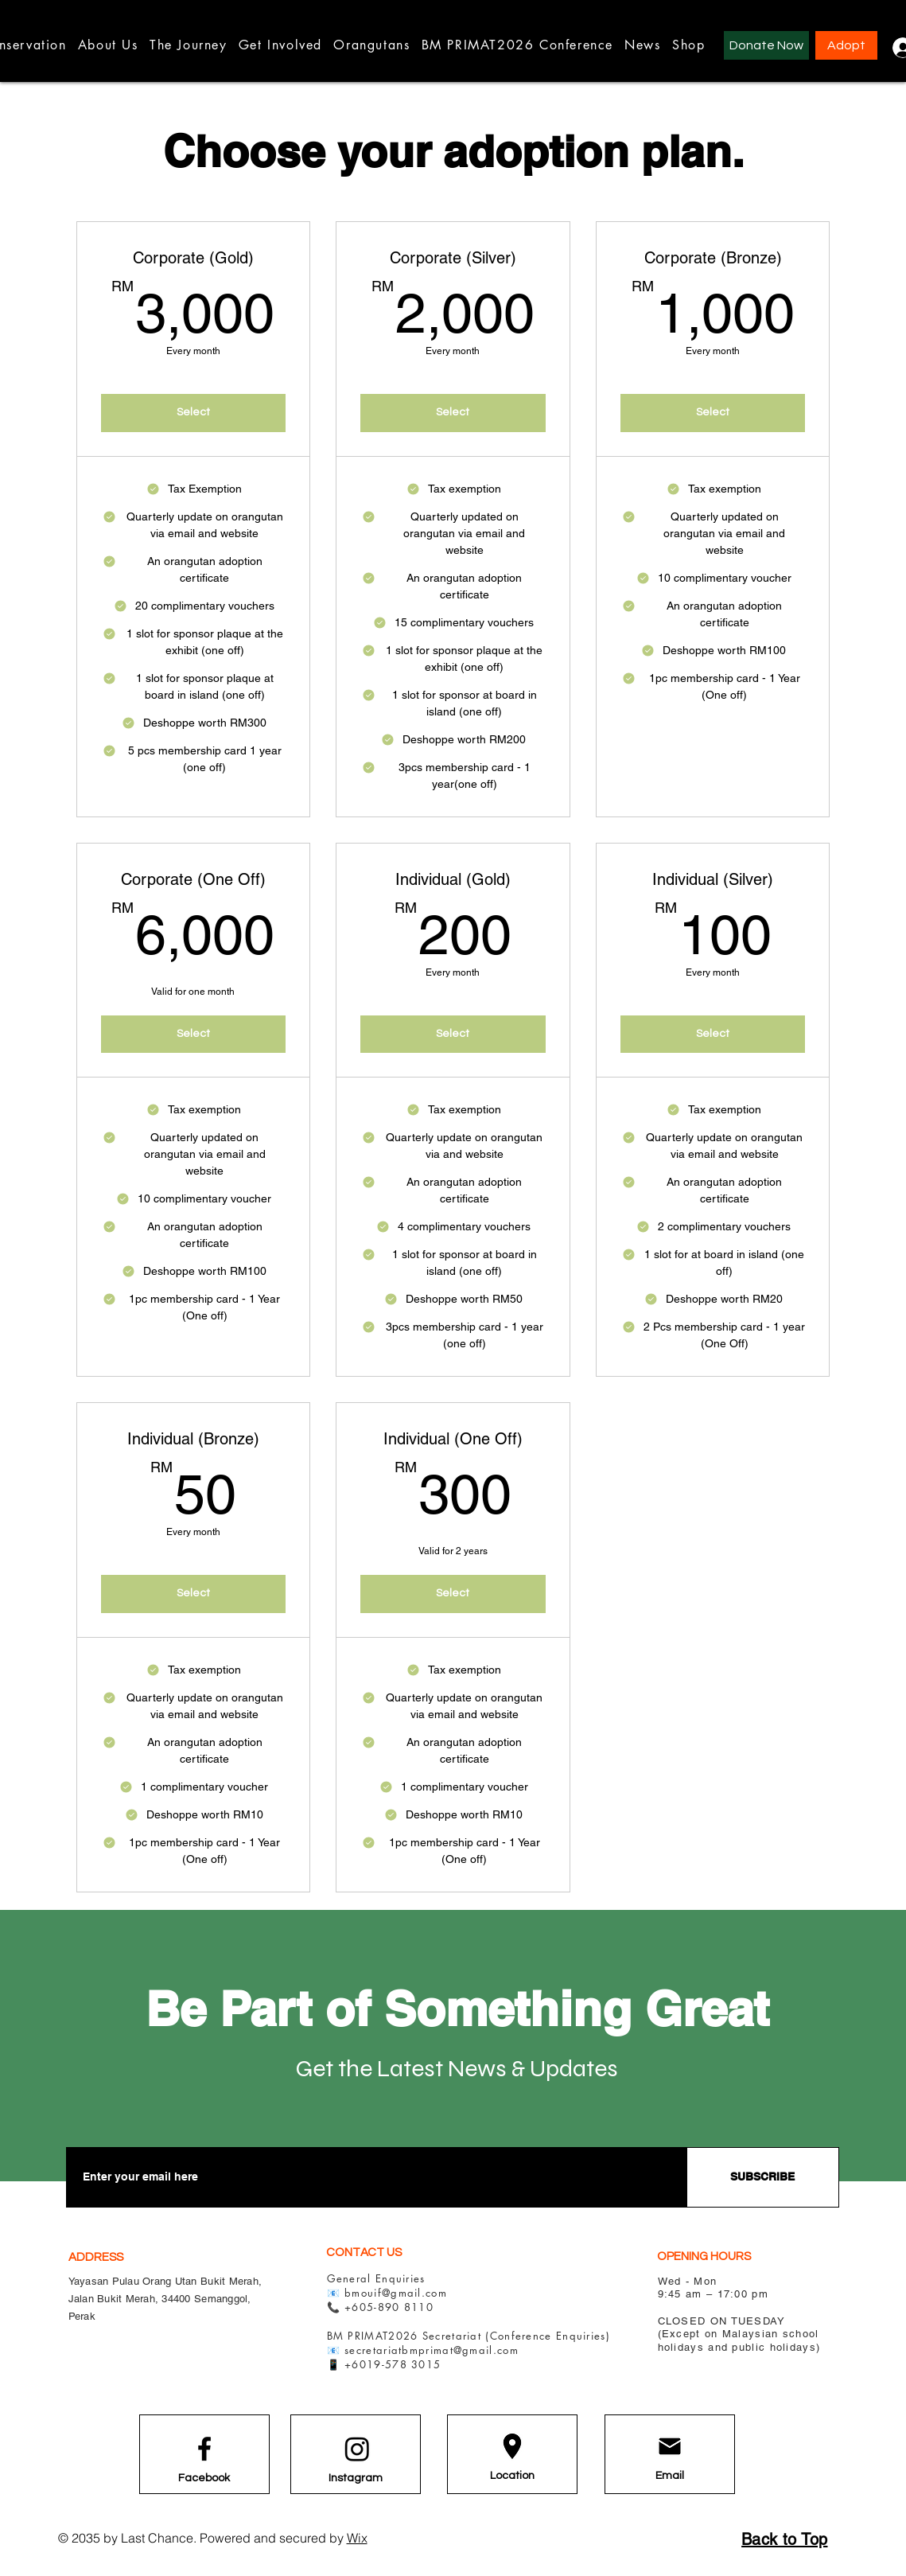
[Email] (670, 2476)
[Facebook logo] (204, 2449)
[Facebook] (204, 2478)
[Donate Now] (766, 45)
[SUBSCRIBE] (762, 2177)
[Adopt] (846, 45)
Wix (357, 2538)
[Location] (512, 2476)
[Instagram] (355, 2478)
